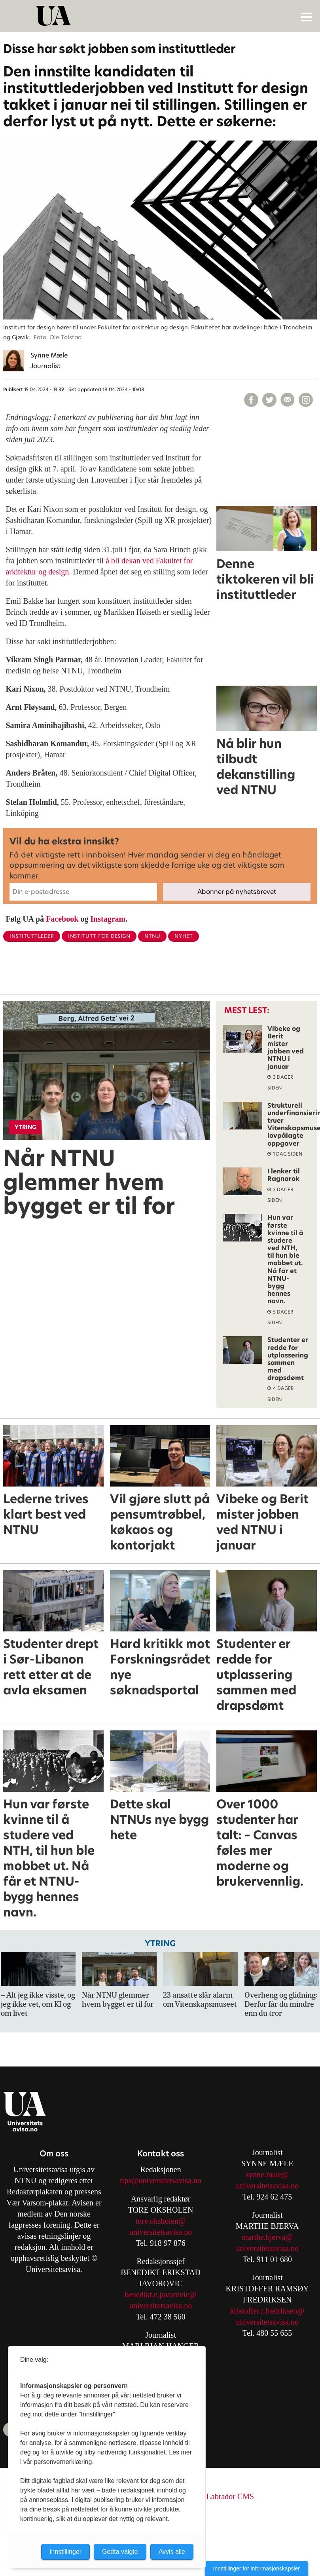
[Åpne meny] (306, 16)
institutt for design (99, 936)
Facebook (62, 918)
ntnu (152, 936)
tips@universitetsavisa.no (160, 2180)
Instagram (107, 918)
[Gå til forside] (161, 16)
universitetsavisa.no (160, 2232)
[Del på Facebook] (251, 400)
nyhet (183, 936)
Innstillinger (65, 2551)
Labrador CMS (230, 2496)
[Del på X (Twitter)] (269, 400)
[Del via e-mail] (287, 400)
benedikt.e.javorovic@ (161, 2294)
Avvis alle (172, 2551)
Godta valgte (120, 2551)
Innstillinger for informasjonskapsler (256, 2568)
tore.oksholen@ (161, 2221)
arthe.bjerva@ (270, 2237)
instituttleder (31, 936)
